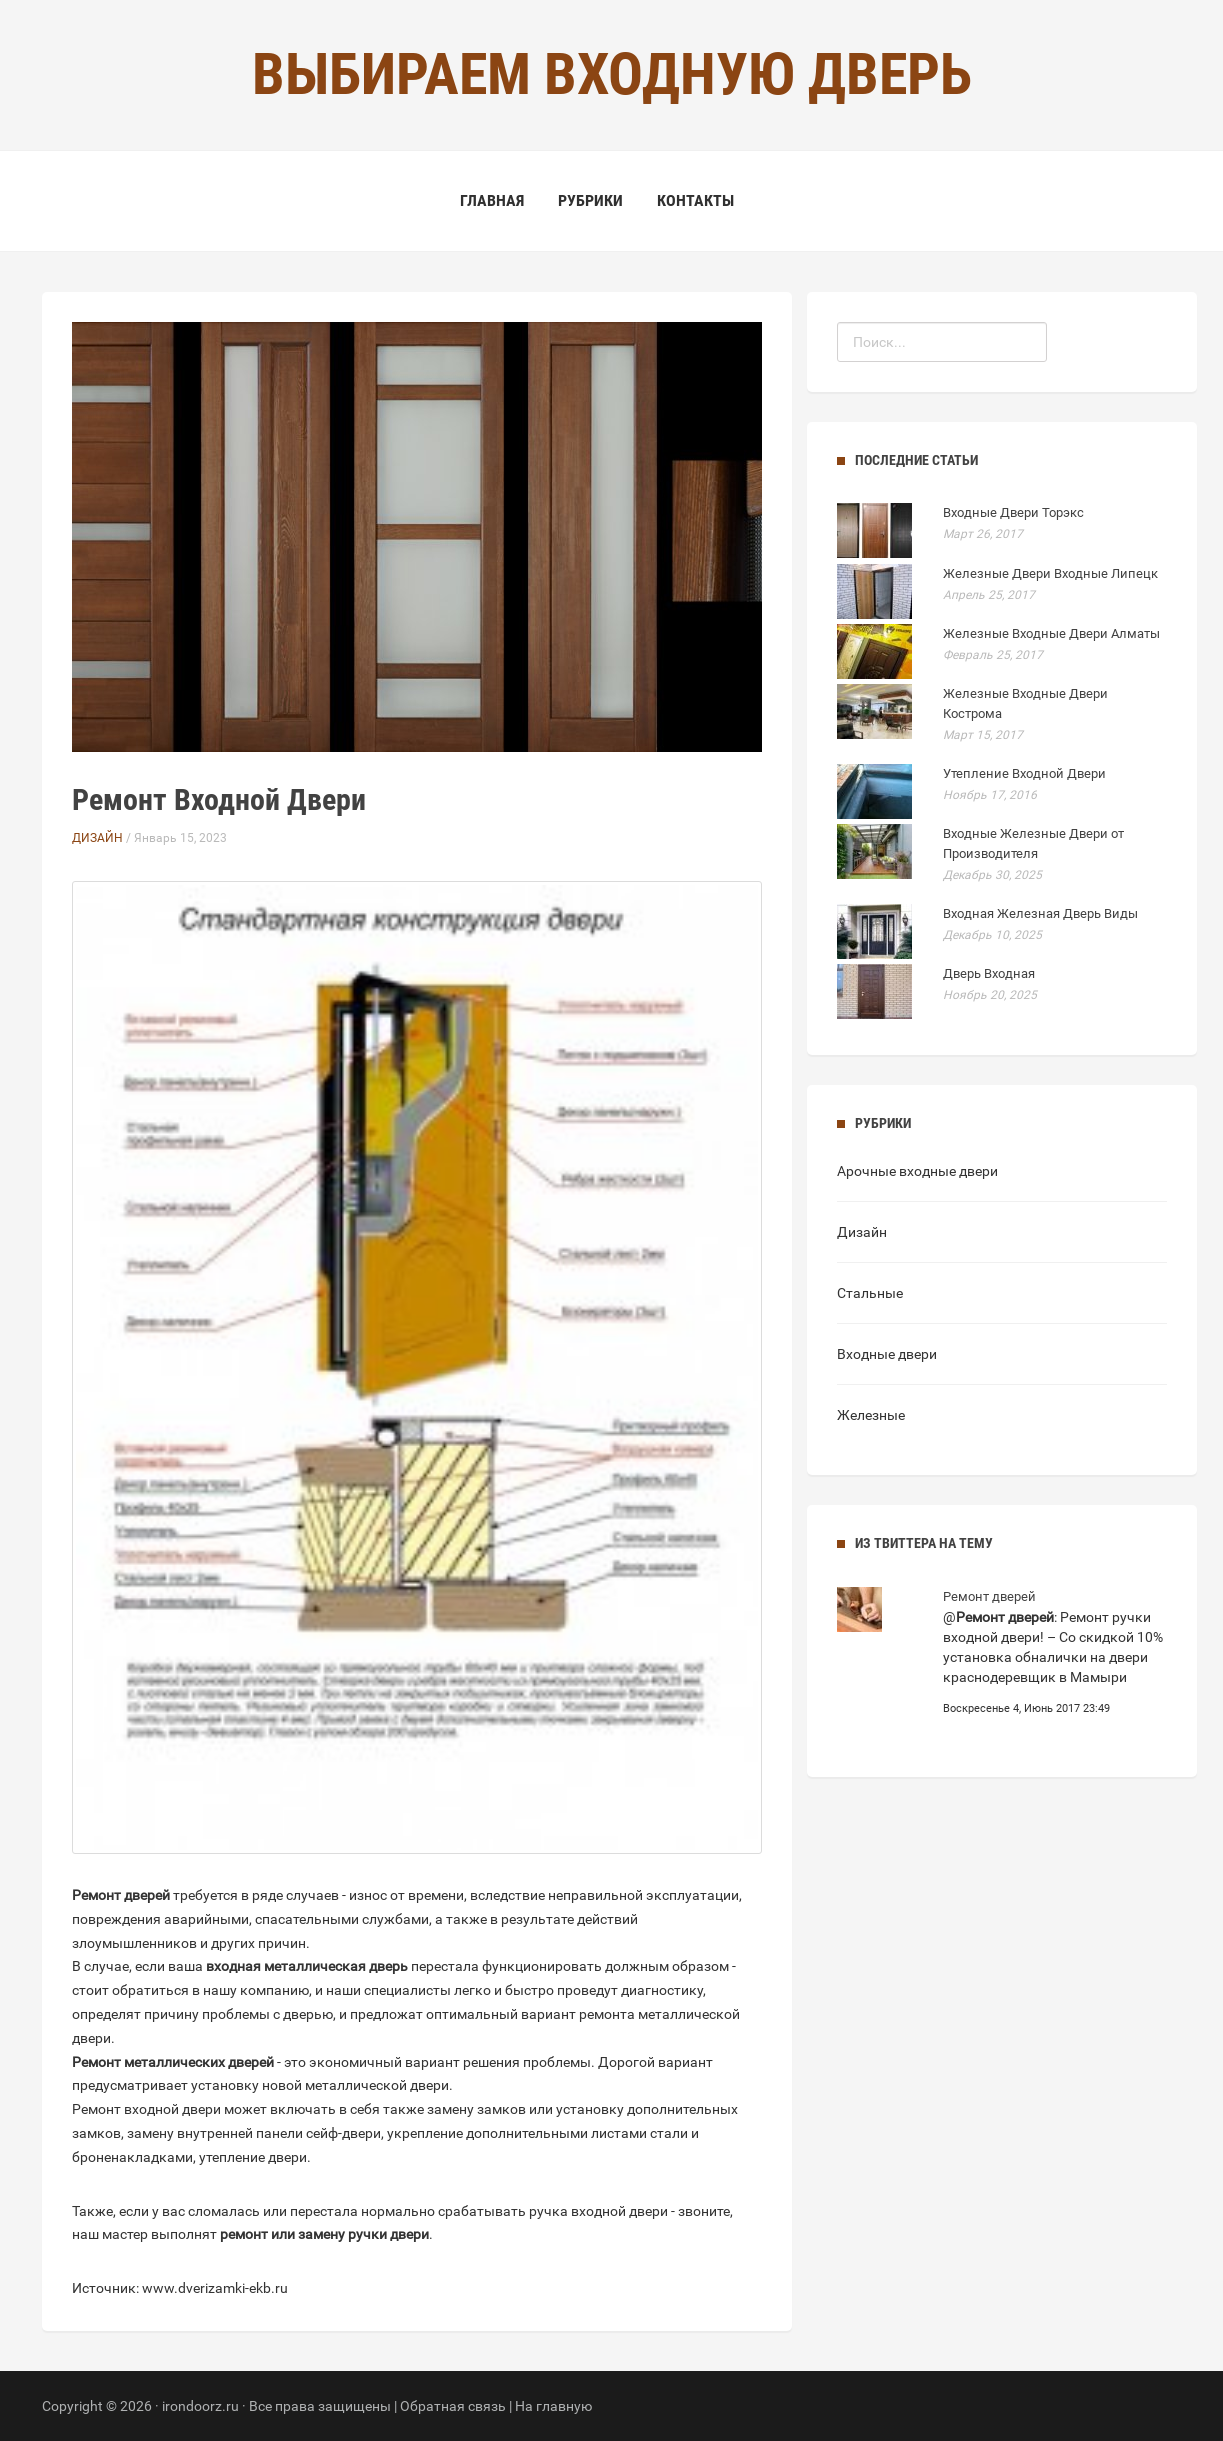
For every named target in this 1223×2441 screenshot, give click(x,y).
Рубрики (590, 200)
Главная (492, 200)
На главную (553, 2406)
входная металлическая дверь (307, 1966)
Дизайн (97, 838)
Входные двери (887, 1354)
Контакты (695, 200)
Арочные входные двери (917, 1171)
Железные (871, 1415)
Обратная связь (453, 2406)
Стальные (870, 1293)
